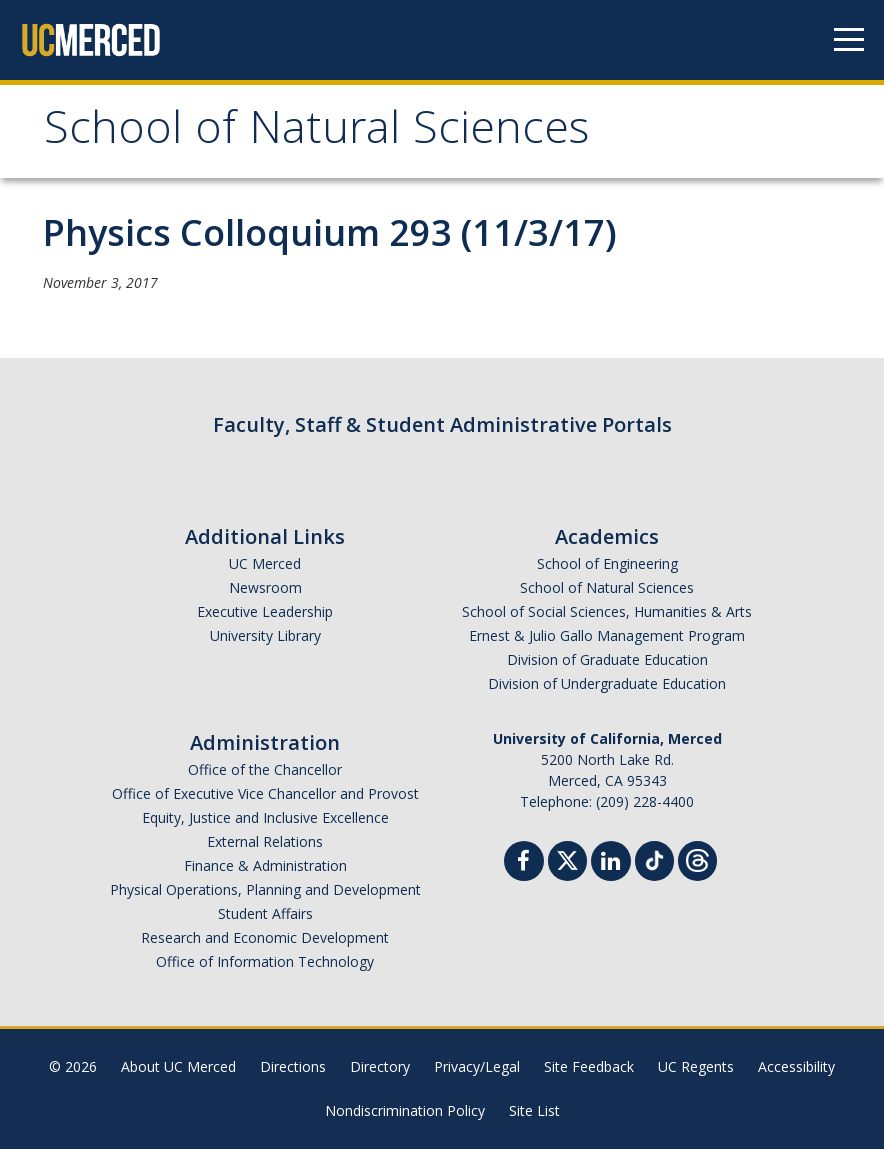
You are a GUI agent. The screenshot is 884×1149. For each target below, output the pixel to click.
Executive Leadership (265, 611)
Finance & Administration (265, 865)
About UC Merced (178, 1066)
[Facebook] (524, 863)
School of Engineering (607, 563)
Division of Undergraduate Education (607, 683)
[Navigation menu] (849, 40)
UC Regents (696, 1066)
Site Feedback (589, 1066)
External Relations (265, 841)
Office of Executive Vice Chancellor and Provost (265, 793)
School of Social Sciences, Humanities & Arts (607, 611)
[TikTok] (654, 858)
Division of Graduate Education (607, 659)
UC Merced (265, 563)
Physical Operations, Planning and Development (265, 889)
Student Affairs (265, 913)
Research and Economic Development (265, 937)
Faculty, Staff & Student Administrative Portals (442, 424)
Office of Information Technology (265, 961)
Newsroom (265, 587)
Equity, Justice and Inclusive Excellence (265, 817)
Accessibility (796, 1066)
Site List (534, 1110)
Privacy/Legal (477, 1066)
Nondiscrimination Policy (405, 1110)
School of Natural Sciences (316, 133)
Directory (380, 1066)
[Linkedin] (611, 863)
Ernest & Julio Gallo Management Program (607, 635)
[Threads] (697, 858)
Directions (293, 1066)
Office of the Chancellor (265, 769)
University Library (265, 635)
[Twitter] (567, 858)
